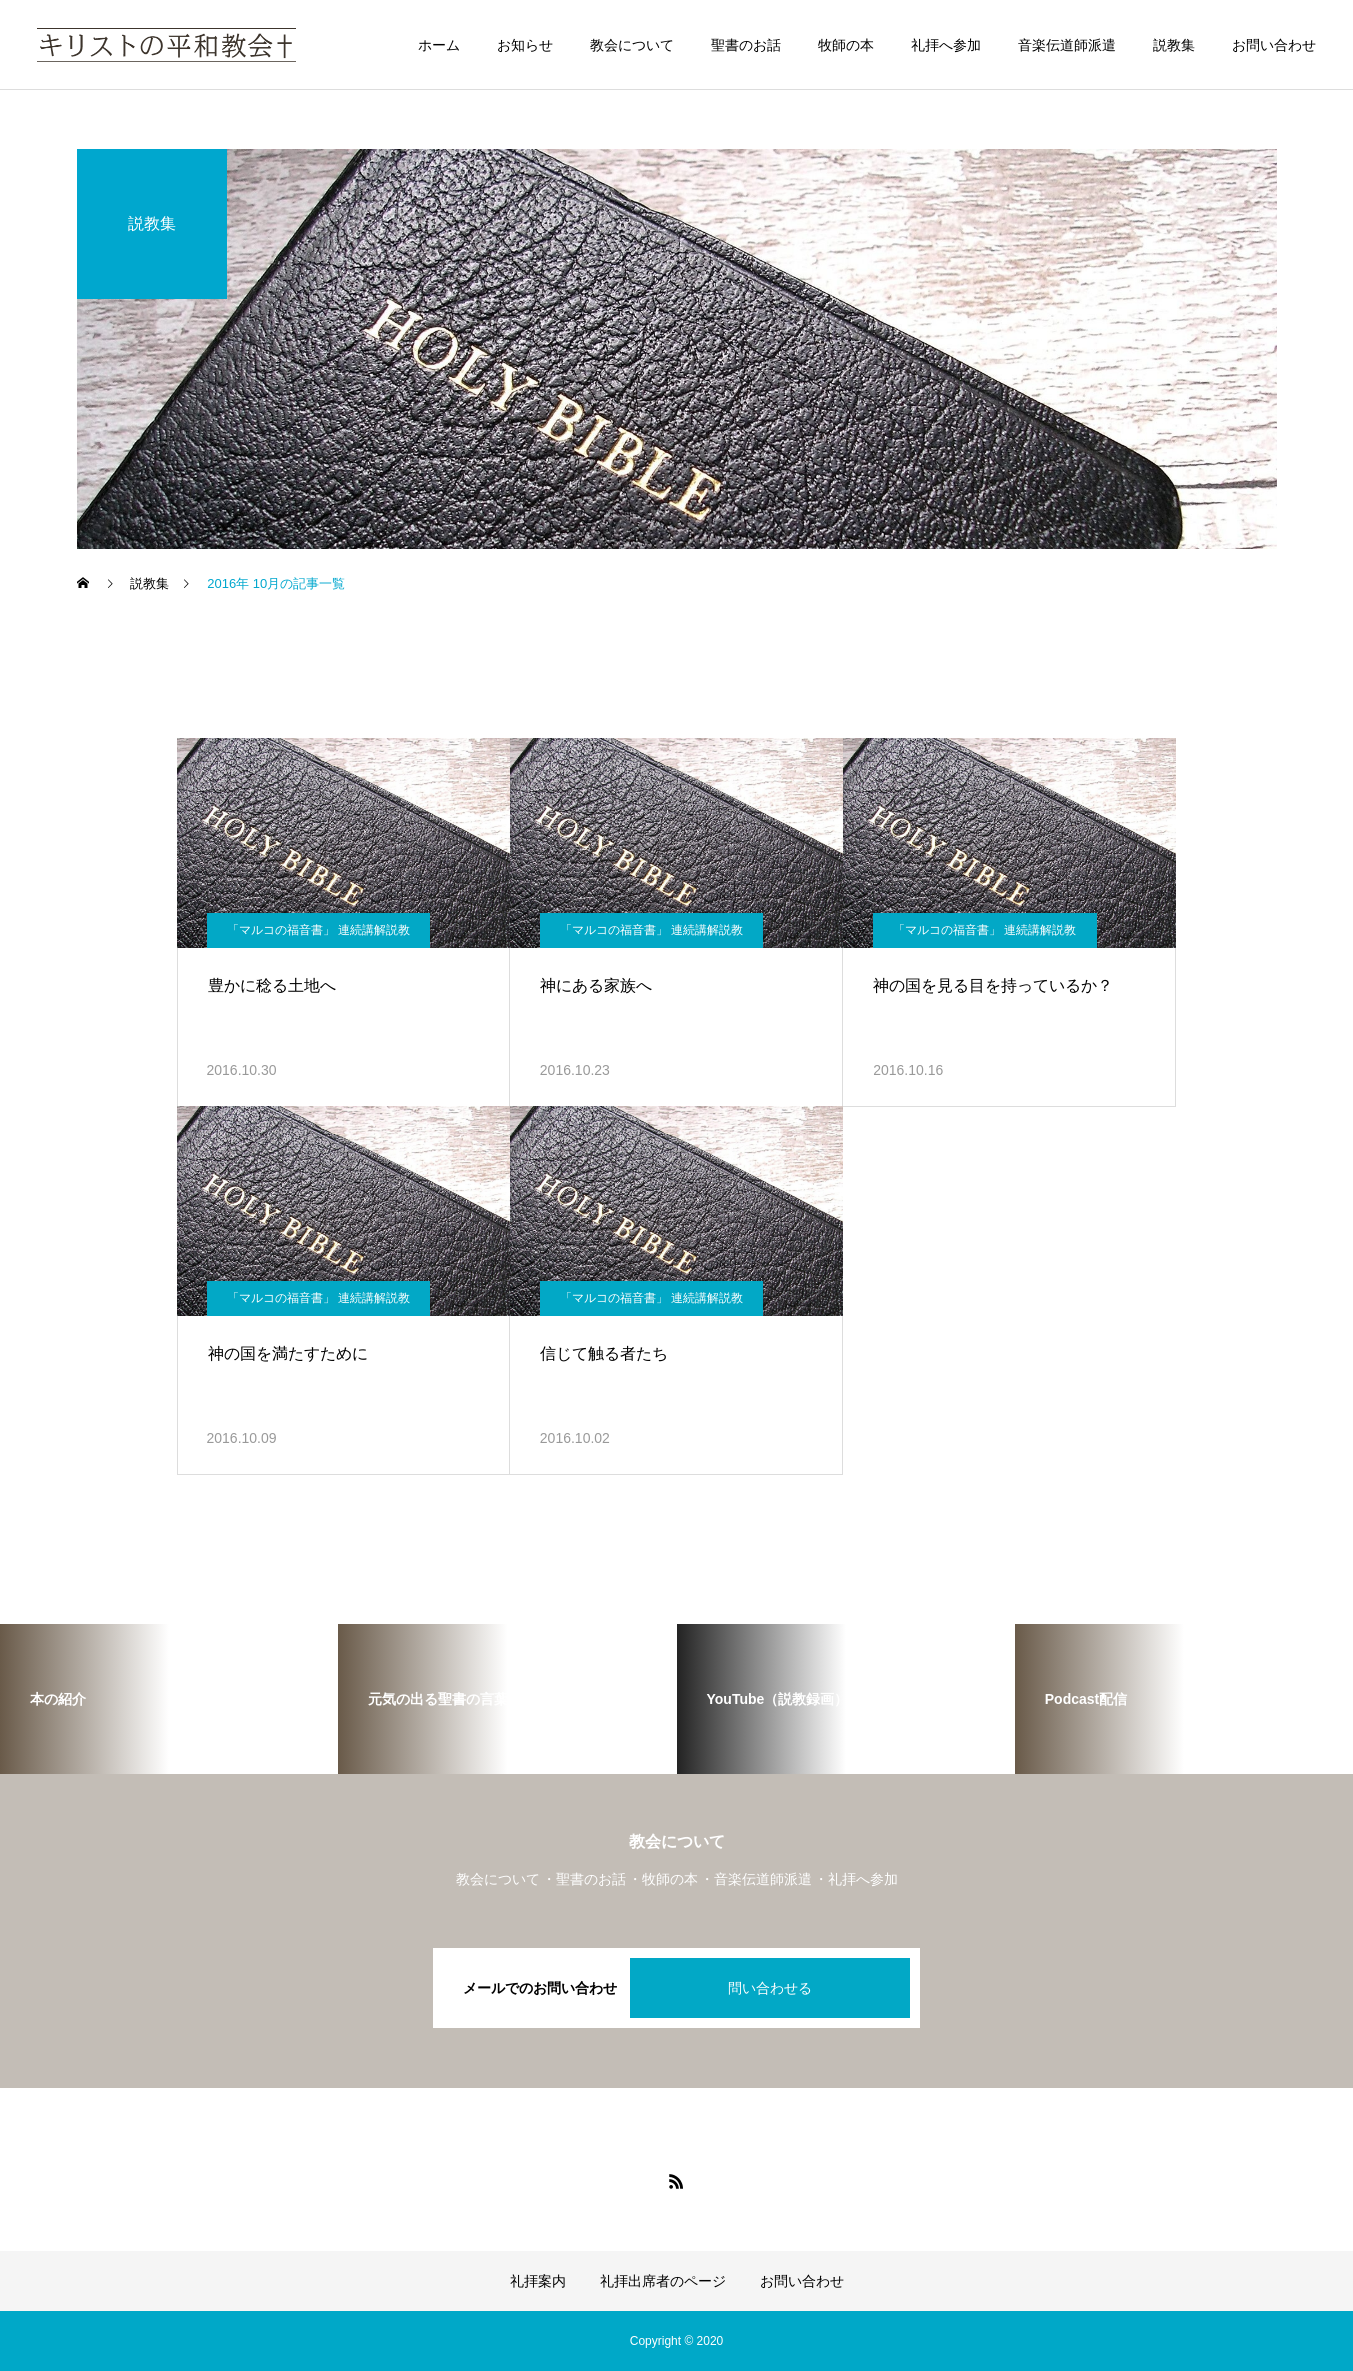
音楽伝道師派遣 (1067, 45)
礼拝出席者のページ (663, 2281)
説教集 (1174, 45)
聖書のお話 (746, 45)
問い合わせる (770, 1988)
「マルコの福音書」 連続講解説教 (318, 930)
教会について (632, 45)
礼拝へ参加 (946, 45)
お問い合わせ (1274, 45)
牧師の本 (846, 45)
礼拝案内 (538, 2281)
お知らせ (525, 45)
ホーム (439, 45)
